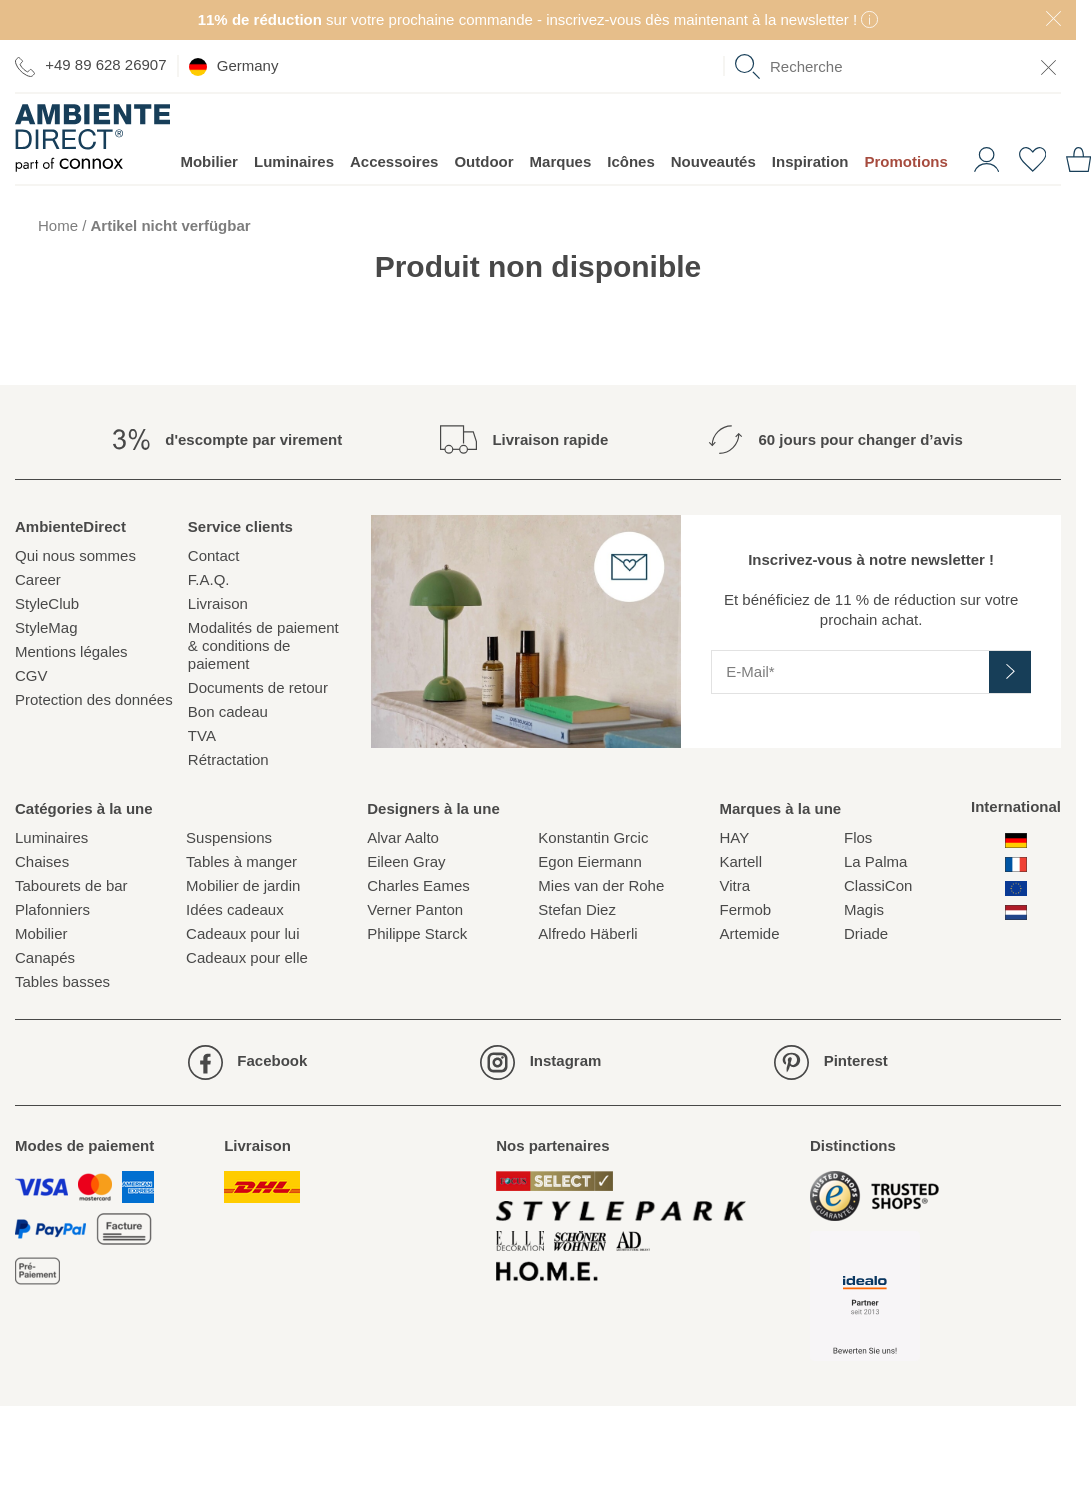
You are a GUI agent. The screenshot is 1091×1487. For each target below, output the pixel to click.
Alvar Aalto (403, 837)
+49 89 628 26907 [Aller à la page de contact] (91, 65)
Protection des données (94, 699)
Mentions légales (71, 651)
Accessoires (394, 161)
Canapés (45, 957)
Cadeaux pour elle (247, 957)
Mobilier (209, 161)
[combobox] (898, 66)
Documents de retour (258, 687)
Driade (866, 933)
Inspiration (810, 161)
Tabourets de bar (71, 885)
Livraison (218, 603)
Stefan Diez (577, 909)
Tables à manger (241, 861)
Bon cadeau (228, 711)
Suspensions (229, 837)
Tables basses (62, 981)
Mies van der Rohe (601, 885)
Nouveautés (713, 161)
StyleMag (46, 627)
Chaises (42, 861)
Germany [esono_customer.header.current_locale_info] (234, 66)
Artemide (749, 933)
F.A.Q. (209, 579)
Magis (864, 909)
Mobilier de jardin (243, 885)
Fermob (745, 909)
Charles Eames (418, 885)
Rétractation (228, 759)
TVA (202, 735)
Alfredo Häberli (587, 933)
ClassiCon (878, 885)
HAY (734, 837)
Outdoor (483, 161)
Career (38, 579)
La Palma (875, 861)
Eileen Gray (406, 861)
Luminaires (294, 161)
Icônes (631, 161)
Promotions (905, 161)
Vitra (734, 885)
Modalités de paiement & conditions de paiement (263, 645)
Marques (561, 161)
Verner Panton (415, 909)
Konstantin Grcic (593, 837)
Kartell (740, 861)
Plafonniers (52, 909)
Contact (214, 555)
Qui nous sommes (75, 555)
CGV (31, 675)
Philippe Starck (417, 933)
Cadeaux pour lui (242, 933)
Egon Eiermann (589, 861)
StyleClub (47, 603)
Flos (858, 837)
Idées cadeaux (235, 909)
